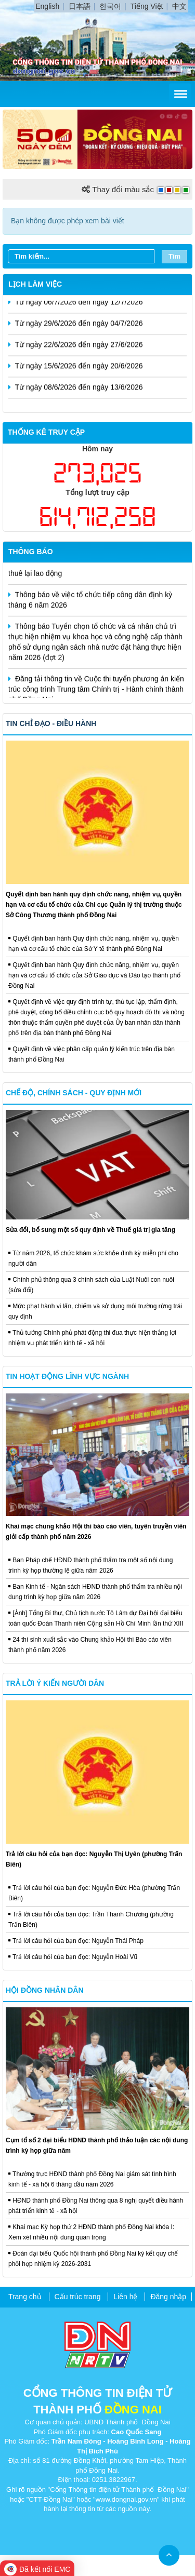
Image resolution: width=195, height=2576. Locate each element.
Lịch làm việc (35, 284)
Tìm (174, 256)
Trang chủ (25, 2296)
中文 (179, 6)
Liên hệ (125, 2296)
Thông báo (30, 551)
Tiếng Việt (147, 6)
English (47, 6)
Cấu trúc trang (78, 2296)
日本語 (79, 6)
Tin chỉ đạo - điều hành (51, 723)
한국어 (110, 6)
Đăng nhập (168, 2296)
